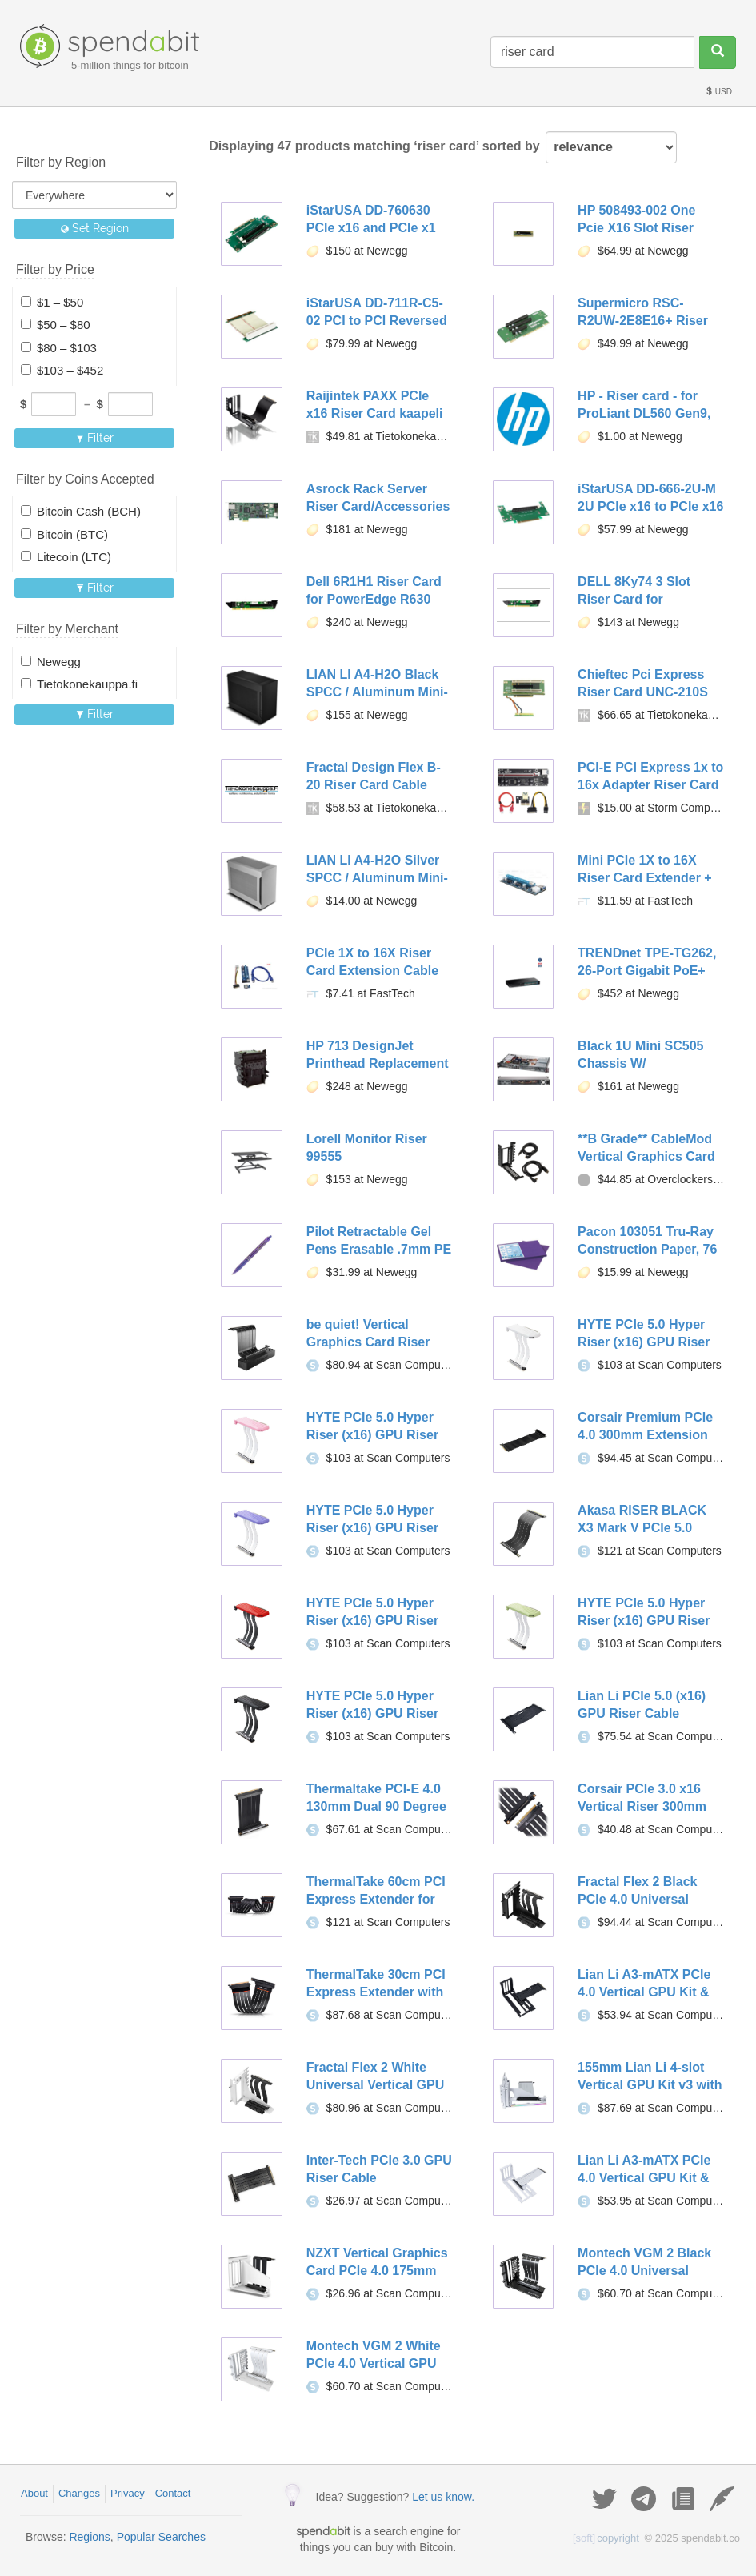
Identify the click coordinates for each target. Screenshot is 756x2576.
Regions (89, 2536)
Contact (173, 2493)
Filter (95, 437)
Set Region (95, 228)
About (34, 2493)
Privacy (127, 2493)
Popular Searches (161, 2536)
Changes (79, 2493)
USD (718, 91)
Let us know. (443, 2496)
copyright (606, 2538)
